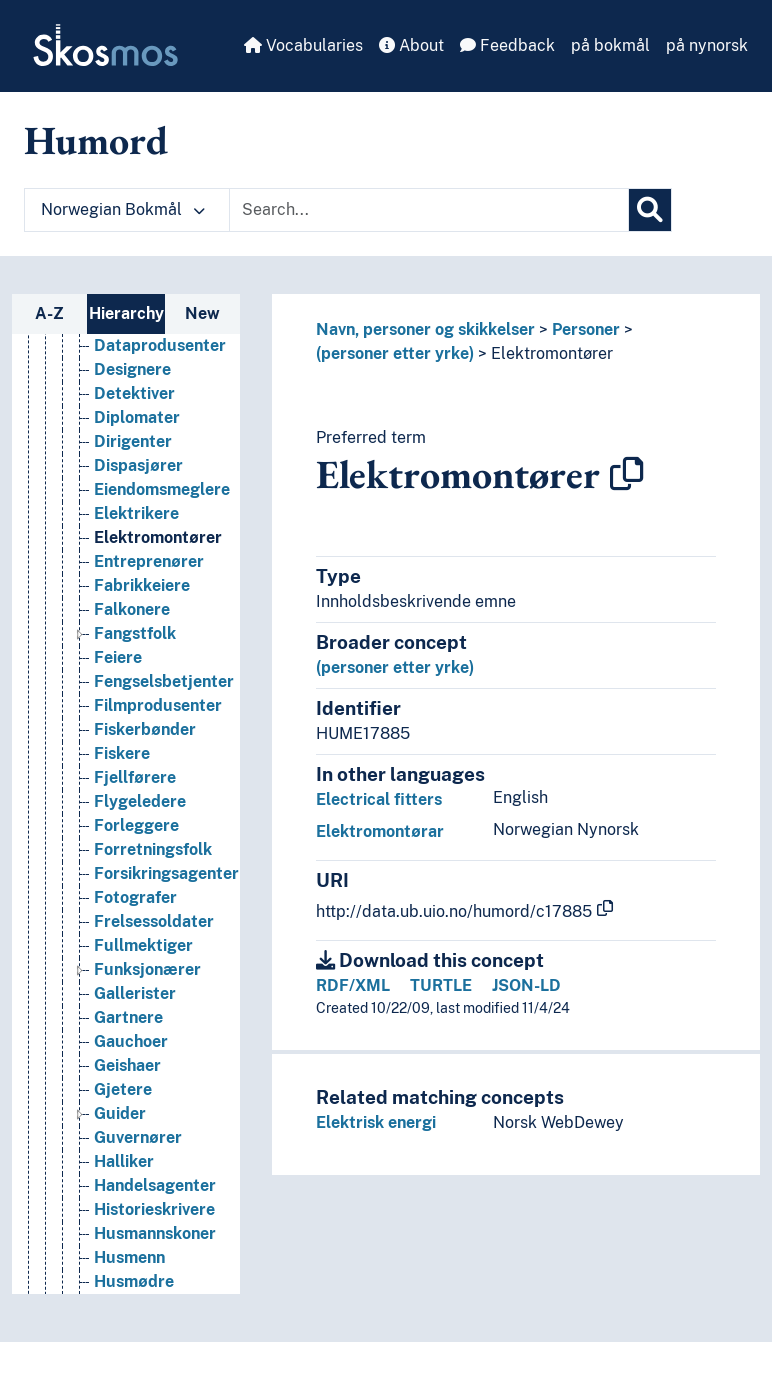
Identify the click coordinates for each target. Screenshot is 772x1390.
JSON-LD (526, 985)
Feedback (507, 45)
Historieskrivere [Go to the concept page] (154, 1261)
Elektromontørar (380, 831)
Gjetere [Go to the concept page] (123, 1141)
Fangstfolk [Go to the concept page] (135, 685)
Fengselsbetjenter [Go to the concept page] (164, 733)
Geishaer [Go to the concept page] (127, 1117)
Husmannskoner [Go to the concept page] (155, 1285)
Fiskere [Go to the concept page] (122, 805)
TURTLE (441, 985)
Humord (96, 140)
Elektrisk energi (376, 1122)
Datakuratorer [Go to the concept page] (149, 373)
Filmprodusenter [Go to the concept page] (158, 757)
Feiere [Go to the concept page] (118, 709)
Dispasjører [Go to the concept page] (138, 517)
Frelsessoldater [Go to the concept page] (154, 973)
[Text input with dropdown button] (429, 210)
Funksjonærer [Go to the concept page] (147, 1021)
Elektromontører (552, 353)
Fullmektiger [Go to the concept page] (143, 997)
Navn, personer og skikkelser (425, 329)
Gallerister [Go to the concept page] (135, 1045)
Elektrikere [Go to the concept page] (136, 565)
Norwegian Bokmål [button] (123, 209)
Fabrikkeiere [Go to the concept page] (142, 637)
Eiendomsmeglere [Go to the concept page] (162, 541)
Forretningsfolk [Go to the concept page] (153, 901)
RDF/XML (353, 985)
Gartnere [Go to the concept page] (128, 1069)
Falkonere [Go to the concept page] (132, 661)
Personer (586, 329)
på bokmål (610, 45)
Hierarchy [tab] (126, 313)
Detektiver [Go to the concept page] (134, 445)
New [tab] (202, 313)
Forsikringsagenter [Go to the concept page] (166, 925)
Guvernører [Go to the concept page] (138, 1189)
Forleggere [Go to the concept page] (136, 877)
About (411, 45)
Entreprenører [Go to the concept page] (149, 613)
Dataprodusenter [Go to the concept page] (160, 397)
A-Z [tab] (49, 313)
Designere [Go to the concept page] (132, 421)
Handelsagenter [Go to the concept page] (155, 1237)
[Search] (650, 210)
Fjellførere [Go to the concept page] (135, 829)
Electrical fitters (379, 799)
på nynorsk (707, 45)
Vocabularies (303, 45)
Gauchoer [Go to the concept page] (131, 1093)
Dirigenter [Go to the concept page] (133, 493)
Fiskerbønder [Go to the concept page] (145, 781)
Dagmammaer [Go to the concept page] (147, 349)
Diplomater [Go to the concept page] (137, 469)
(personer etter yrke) (395, 353)
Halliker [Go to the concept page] (124, 1213)
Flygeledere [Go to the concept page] (140, 853)
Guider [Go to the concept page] (120, 1165)
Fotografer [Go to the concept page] (135, 949)
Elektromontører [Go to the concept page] (158, 589)
